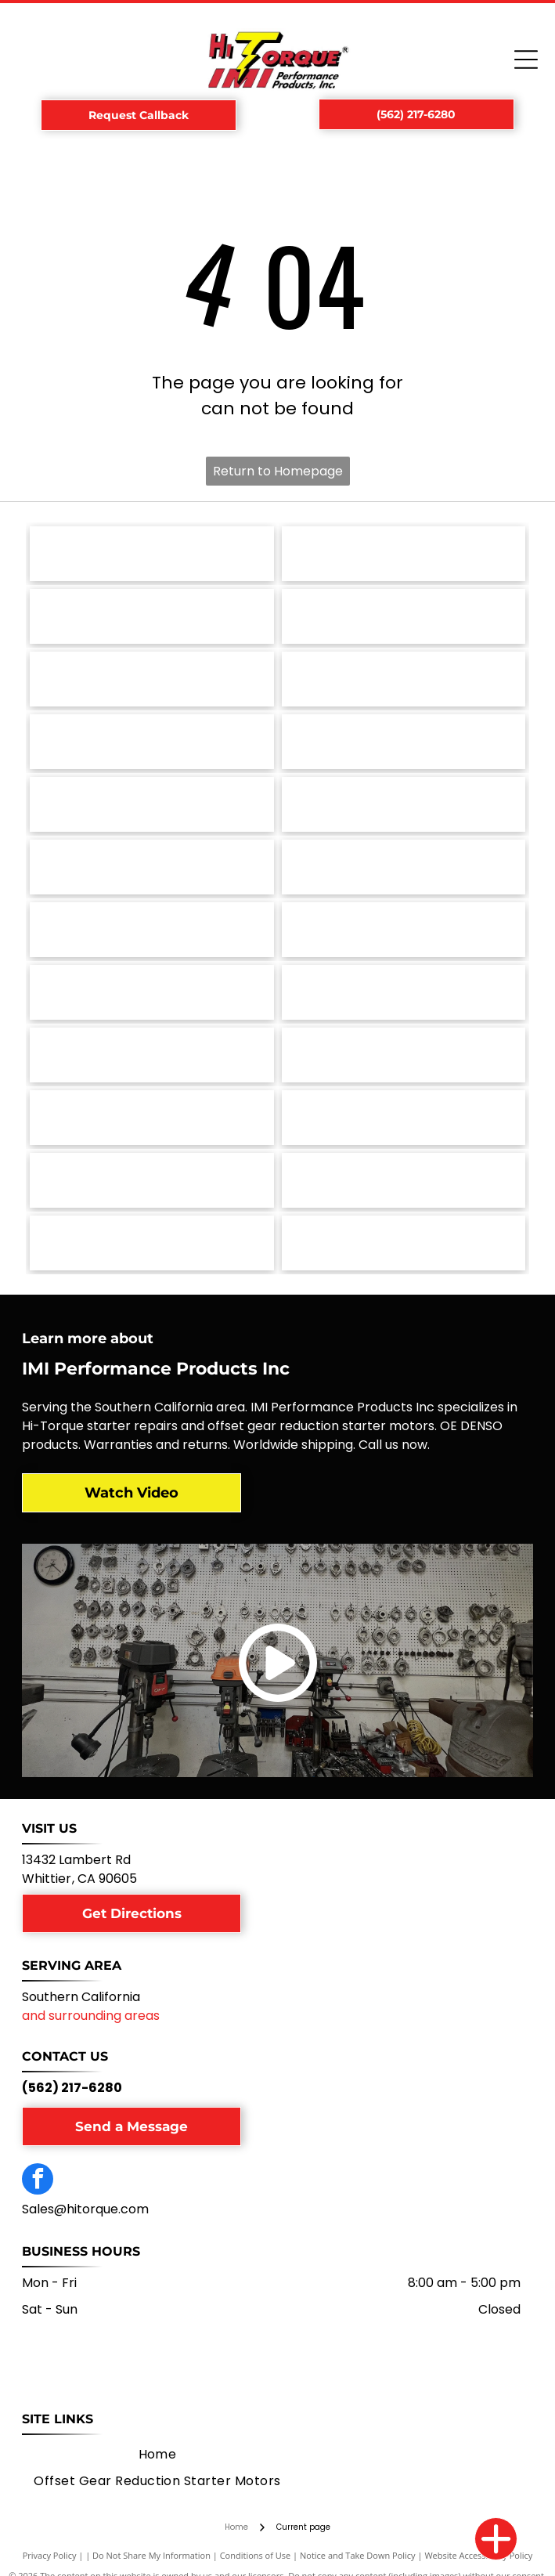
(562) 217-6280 (72, 2088)
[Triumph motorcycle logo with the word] (151, 616)
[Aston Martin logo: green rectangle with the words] (151, 1180)
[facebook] (37, 2180)
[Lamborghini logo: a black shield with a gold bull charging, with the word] (403, 929)
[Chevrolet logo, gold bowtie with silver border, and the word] (403, 1117)
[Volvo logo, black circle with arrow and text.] (151, 553)
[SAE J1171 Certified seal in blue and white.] (151, 679)
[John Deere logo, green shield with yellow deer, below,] (151, 992)
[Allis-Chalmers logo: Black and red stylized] (403, 1180)
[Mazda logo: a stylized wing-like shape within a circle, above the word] (403, 867)
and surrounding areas (91, 2016)
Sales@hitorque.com (85, 2209)
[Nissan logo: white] (403, 804)
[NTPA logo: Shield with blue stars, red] (403, 1243)
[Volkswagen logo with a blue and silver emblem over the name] (403, 553)
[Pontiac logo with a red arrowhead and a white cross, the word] (151, 741)
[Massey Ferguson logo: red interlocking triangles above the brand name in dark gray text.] (151, 929)
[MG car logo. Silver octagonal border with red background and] (151, 867)
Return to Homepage (278, 471)
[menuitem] (158, 2454)
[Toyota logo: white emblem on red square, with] (403, 616)
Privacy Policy (50, 2555)
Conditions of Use (255, 2555)
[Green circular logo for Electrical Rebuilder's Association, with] (151, 1243)
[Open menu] (526, 59)
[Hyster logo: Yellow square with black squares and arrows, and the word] (151, 1055)
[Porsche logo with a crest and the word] (403, 679)
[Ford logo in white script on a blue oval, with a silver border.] (403, 1055)
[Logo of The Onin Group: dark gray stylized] (403, 741)
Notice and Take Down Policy (358, 2555)
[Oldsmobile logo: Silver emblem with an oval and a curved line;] (151, 804)
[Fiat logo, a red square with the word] (151, 1117)
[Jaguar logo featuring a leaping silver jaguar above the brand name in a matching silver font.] (403, 992)
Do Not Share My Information (151, 2555)
